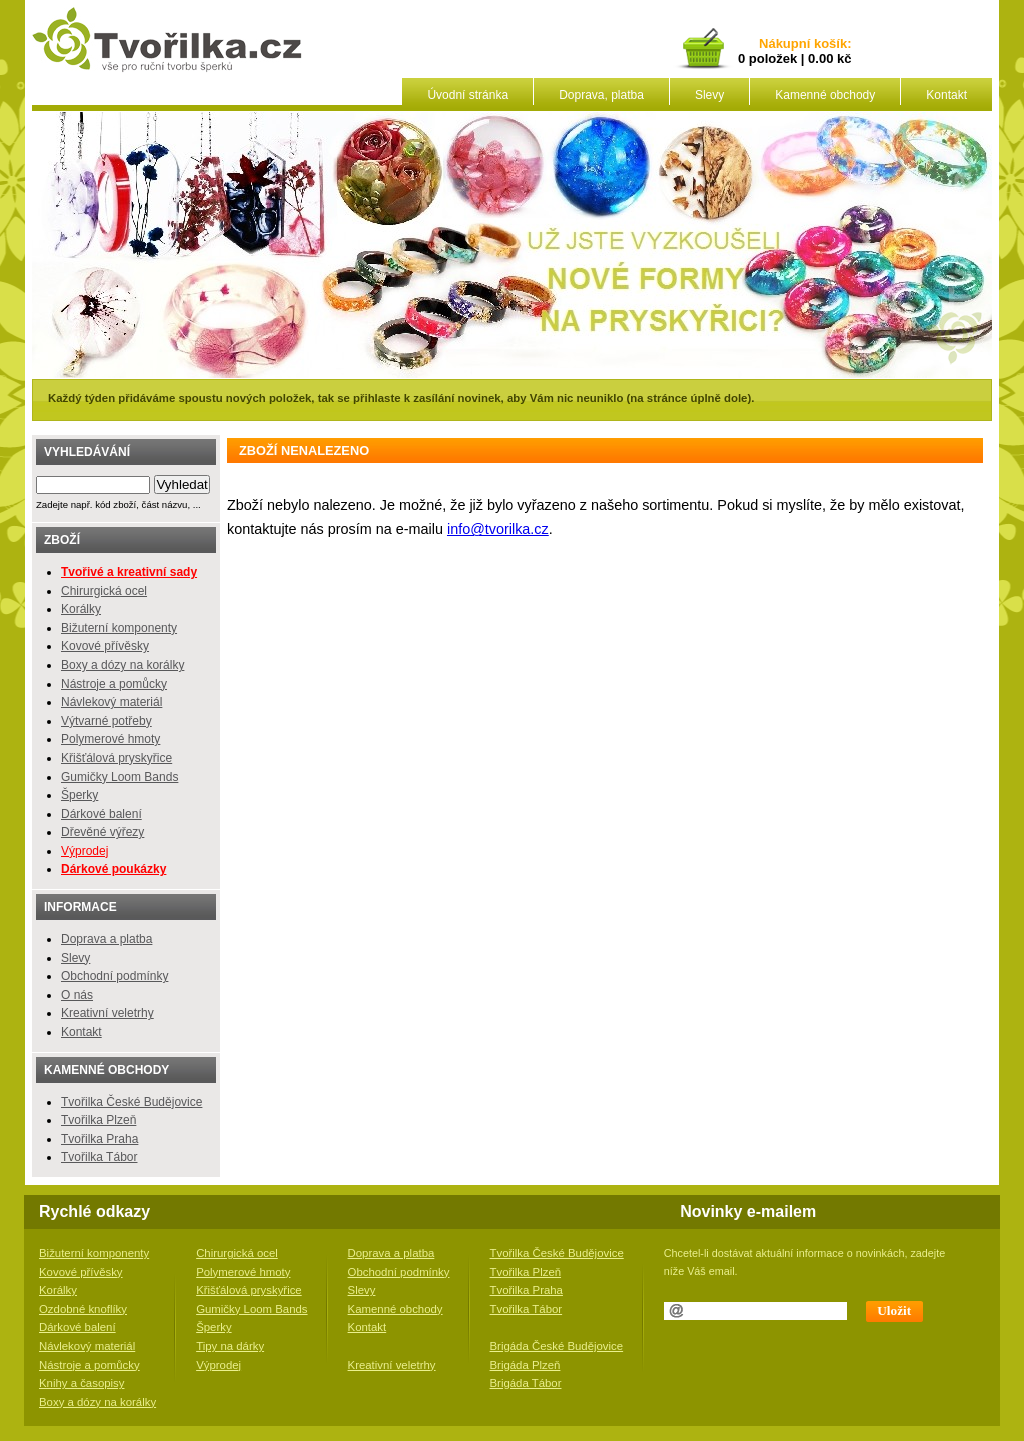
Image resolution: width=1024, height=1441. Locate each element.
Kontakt (946, 95)
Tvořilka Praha (99, 1139)
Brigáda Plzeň (525, 1365)
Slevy (709, 95)
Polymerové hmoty (110, 739)
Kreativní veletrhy (107, 1013)
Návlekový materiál (111, 702)
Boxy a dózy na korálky (122, 665)
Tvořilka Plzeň (98, 1120)
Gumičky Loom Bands (119, 777)
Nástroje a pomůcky (114, 684)
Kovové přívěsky (105, 646)
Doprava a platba (106, 939)
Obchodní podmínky (114, 976)
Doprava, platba (601, 95)
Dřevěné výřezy (102, 832)
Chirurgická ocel (104, 591)
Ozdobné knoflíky (83, 1309)
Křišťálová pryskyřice (116, 758)
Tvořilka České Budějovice (131, 1102)
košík (827, 44)
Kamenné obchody (825, 95)
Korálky (81, 609)
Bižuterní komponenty (119, 628)
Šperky (79, 795)
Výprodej (84, 851)
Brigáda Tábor (526, 1383)
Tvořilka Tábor (99, 1157)
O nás (77, 995)
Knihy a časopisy (81, 1383)
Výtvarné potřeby (106, 721)
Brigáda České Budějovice (557, 1346)
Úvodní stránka (467, 95)
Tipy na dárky (230, 1346)
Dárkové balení (101, 814)
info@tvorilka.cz (498, 529)
